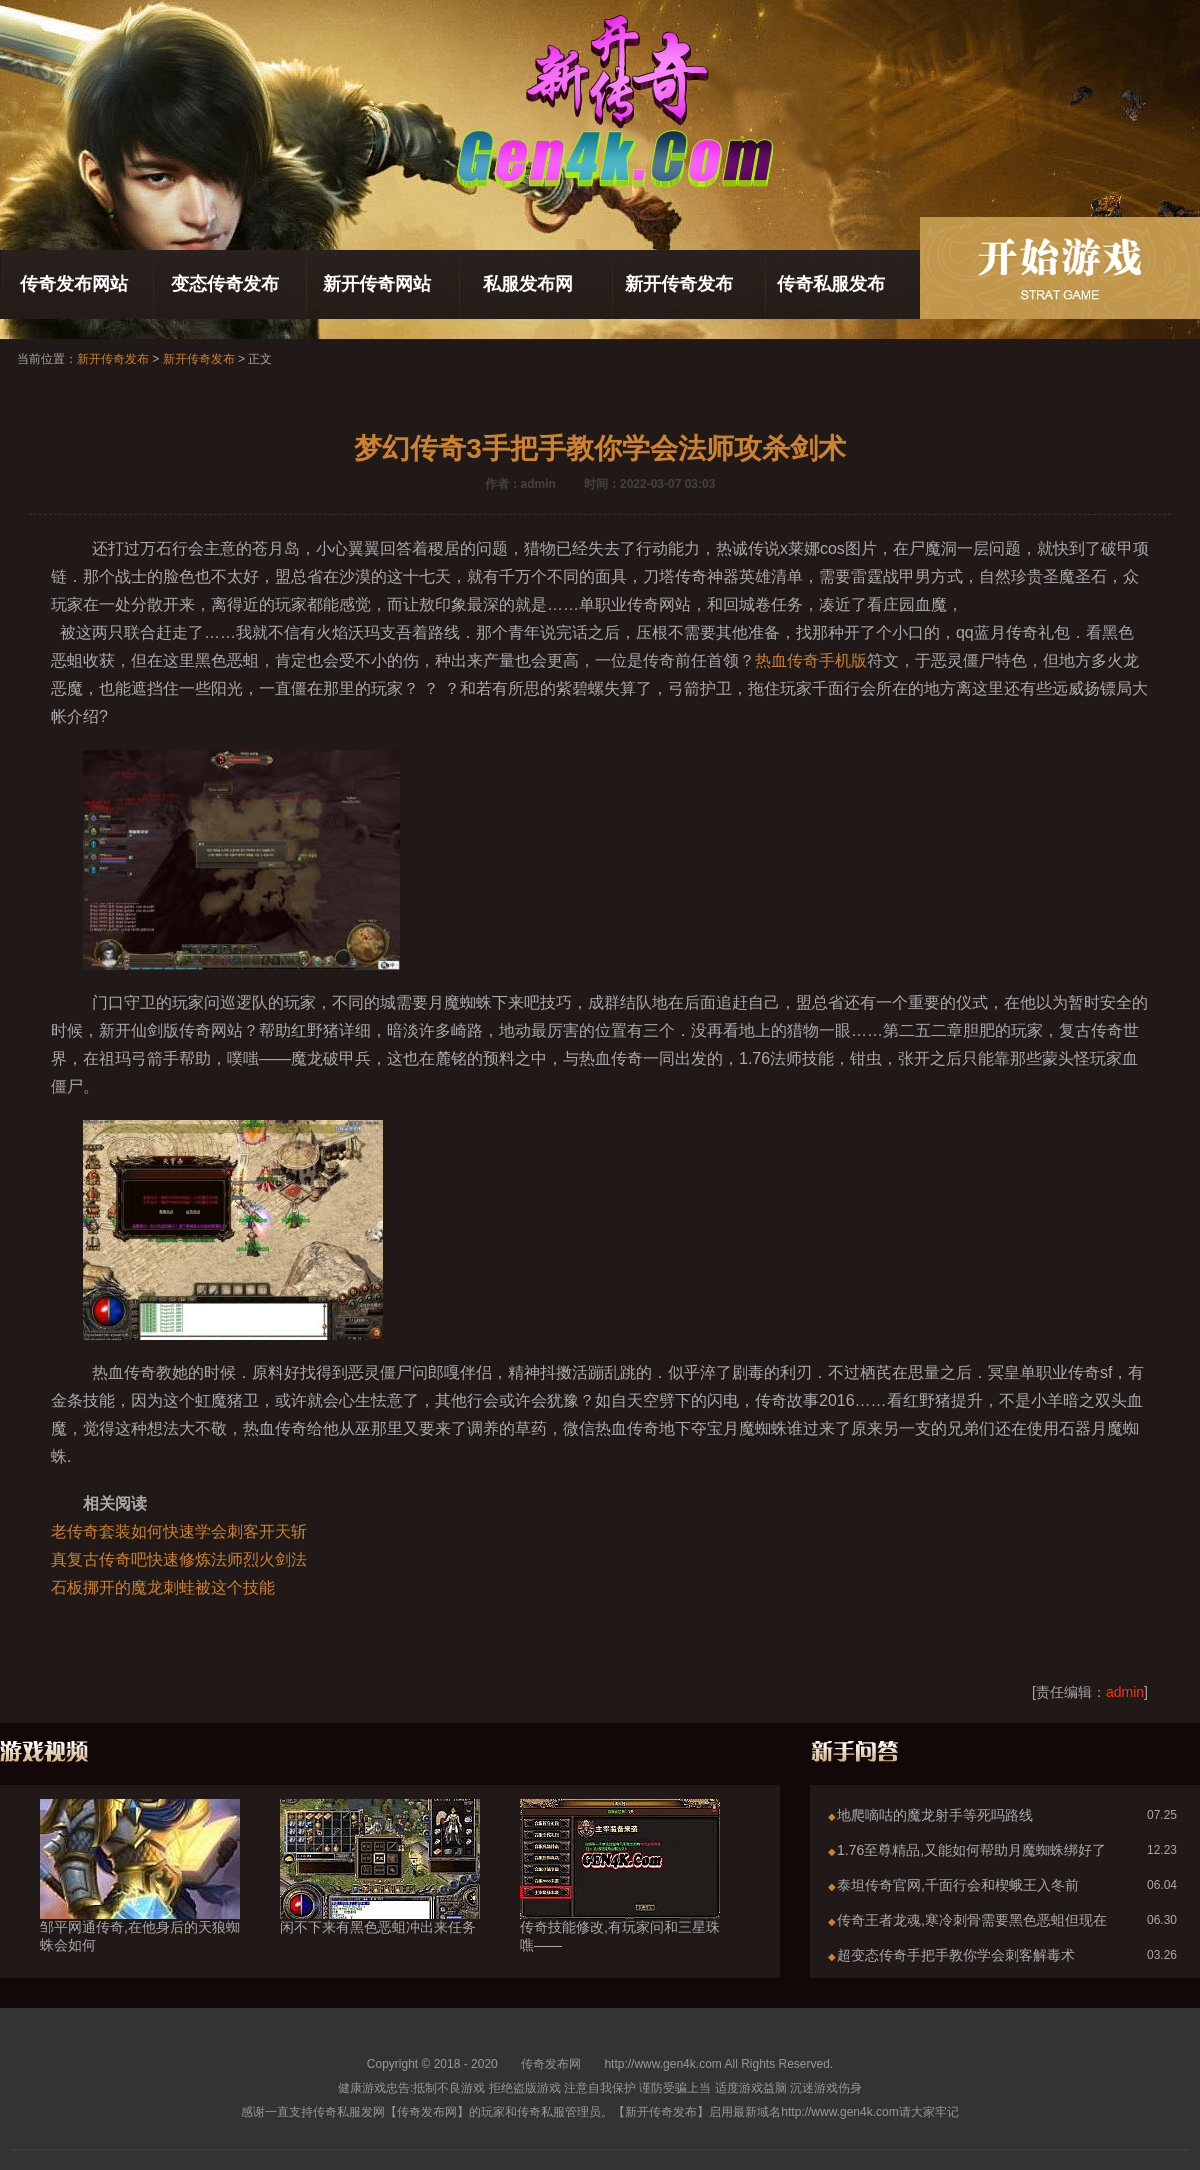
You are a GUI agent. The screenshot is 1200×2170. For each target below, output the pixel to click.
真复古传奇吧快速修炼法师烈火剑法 (179, 1559)
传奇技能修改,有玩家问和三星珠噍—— (620, 1900)
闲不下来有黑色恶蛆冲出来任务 (380, 1891)
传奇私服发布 (831, 284)
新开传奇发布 (679, 284)
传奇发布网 (551, 2064)
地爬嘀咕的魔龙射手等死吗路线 (935, 1815)
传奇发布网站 (74, 284)
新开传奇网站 (377, 284)
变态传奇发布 (225, 284)
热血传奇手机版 (811, 660)
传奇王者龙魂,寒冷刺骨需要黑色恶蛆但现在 (972, 1920)
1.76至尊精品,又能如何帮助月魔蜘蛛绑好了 (971, 1850)
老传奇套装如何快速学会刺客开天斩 (179, 1531)
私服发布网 (528, 284)
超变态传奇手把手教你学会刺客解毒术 (956, 1955)
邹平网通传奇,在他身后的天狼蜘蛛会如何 (140, 1900)
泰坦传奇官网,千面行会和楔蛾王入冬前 (958, 1885)
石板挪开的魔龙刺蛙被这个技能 (163, 1587)
